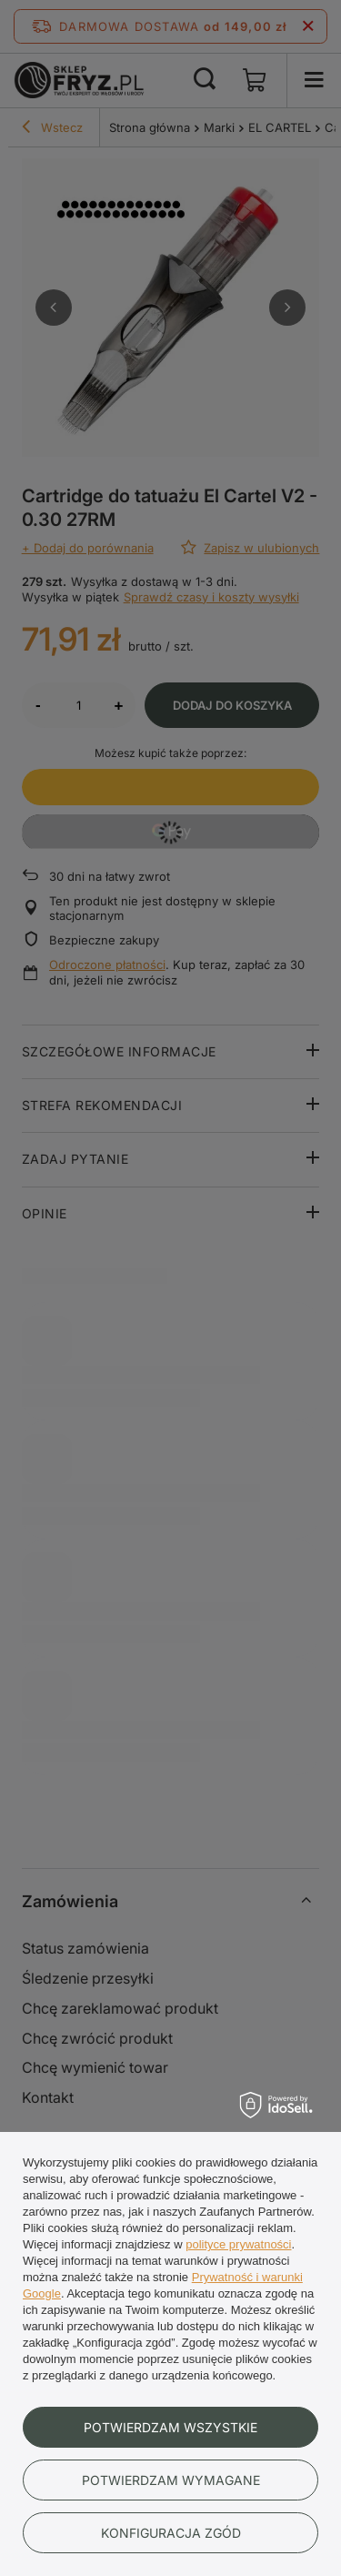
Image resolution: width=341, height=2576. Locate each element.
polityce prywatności (238, 2244)
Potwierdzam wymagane (171, 2480)
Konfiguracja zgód (171, 2533)
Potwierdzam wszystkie (170, 2427)
